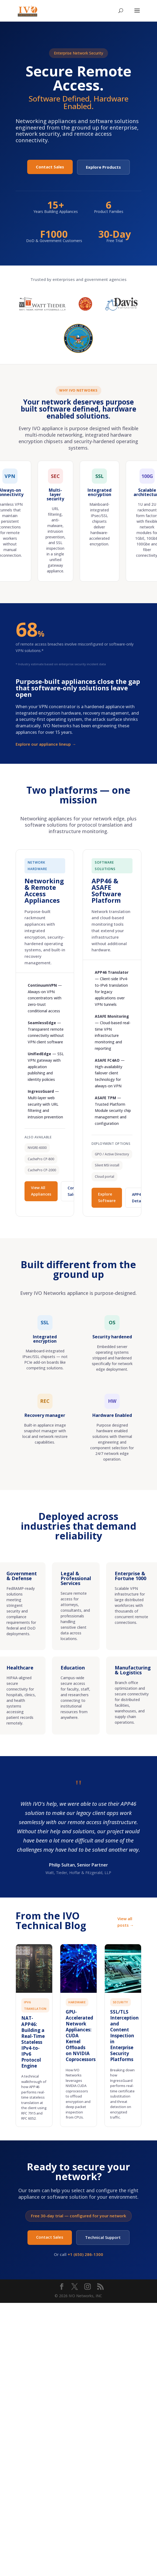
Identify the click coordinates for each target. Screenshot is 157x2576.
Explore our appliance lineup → (46, 744)
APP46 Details (138, 1197)
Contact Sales (50, 166)
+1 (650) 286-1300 (85, 2254)
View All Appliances (41, 1191)
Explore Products (103, 167)
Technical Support (103, 2237)
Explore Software (107, 1197)
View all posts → (125, 1922)
